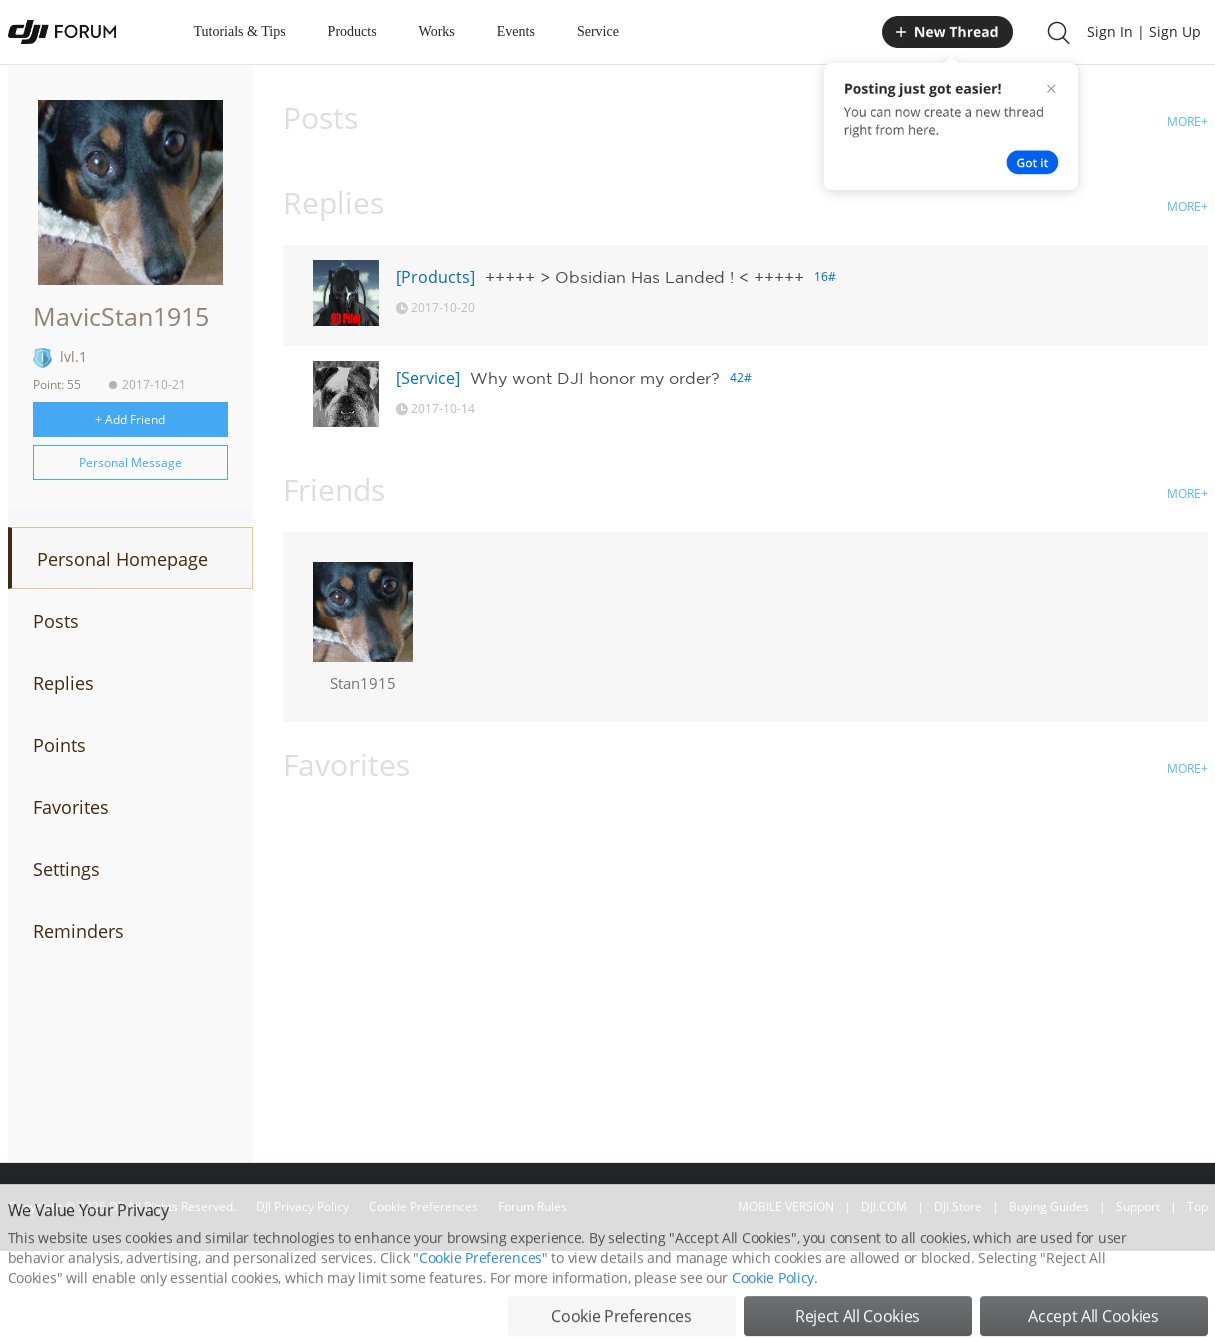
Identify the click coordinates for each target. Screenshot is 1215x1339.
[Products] (435, 277)
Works (437, 31)
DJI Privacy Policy (302, 1206)
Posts (56, 621)
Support (1138, 1206)
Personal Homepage (122, 559)
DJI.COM (884, 1206)
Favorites (71, 807)
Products (352, 31)
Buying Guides (1049, 1206)
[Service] (428, 378)
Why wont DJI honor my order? (595, 378)
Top (1197, 1206)
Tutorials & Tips (240, 31)
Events (516, 31)
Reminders (78, 931)
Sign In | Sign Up (1144, 31)
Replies (63, 683)
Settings (66, 869)
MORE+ (1187, 121)
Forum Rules (532, 1206)
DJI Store (958, 1206)
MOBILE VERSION (786, 1206)
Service (598, 31)
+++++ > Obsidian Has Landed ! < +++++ (644, 277)
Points (59, 745)
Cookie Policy (773, 1313)
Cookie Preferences (423, 1206)
